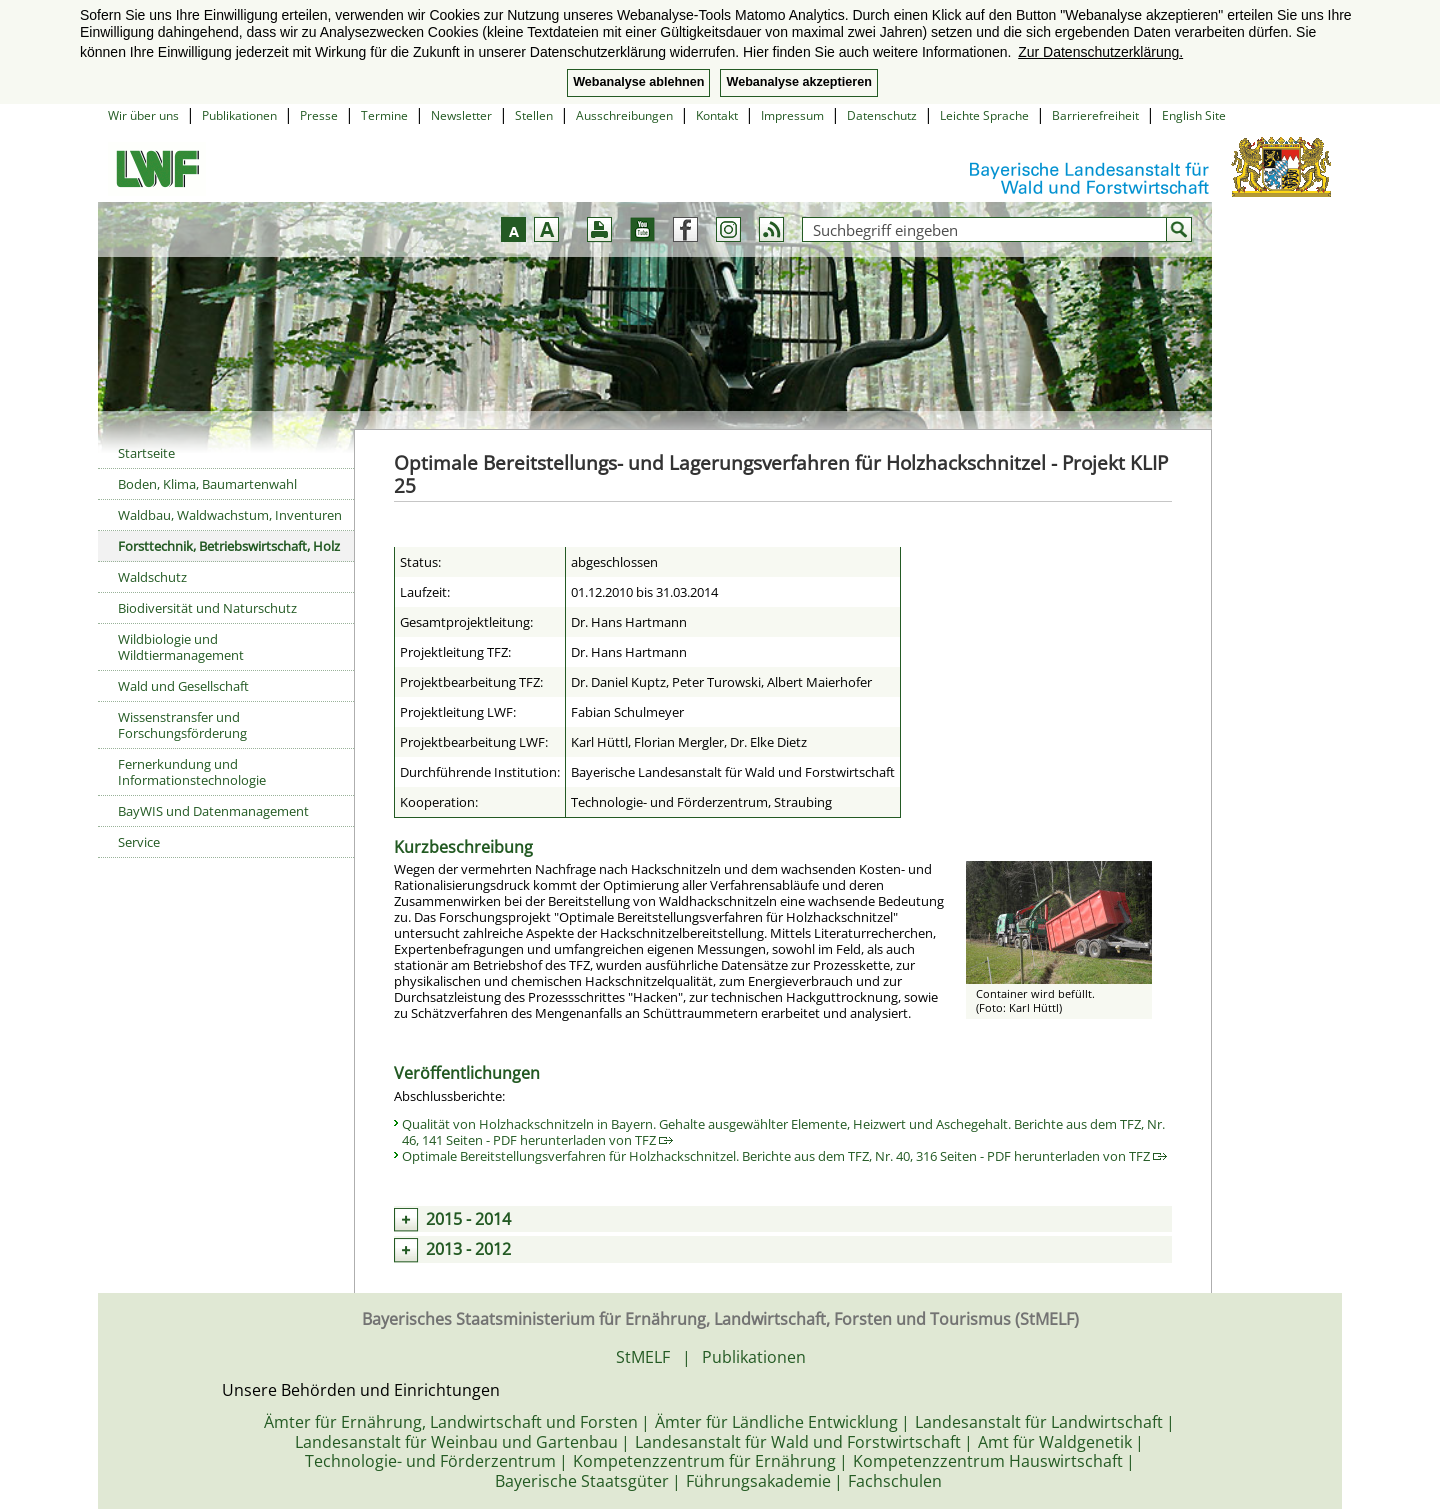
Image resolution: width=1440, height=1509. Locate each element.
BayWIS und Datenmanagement (213, 811)
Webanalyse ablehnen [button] (638, 82)
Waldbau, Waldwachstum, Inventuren (230, 515)
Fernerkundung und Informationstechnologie (192, 772)
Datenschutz (882, 115)
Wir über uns (143, 115)
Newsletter (461, 115)
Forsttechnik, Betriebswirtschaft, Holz (229, 546)
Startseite (146, 453)
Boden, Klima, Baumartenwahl (207, 484)
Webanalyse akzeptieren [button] (798, 82)
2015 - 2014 (468, 1219)
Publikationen (239, 115)
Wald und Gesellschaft (183, 686)
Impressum (792, 115)
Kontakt (717, 115)
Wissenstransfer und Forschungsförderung (182, 725)
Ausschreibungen (624, 115)
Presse (319, 115)
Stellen (534, 115)
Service (139, 842)
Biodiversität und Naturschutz (207, 608)
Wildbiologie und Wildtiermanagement (181, 647)
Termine (384, 115)
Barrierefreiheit (1095, 115)
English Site (1194, 115)
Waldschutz (152, 577)
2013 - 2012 (468, 1249)
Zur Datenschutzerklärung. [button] (1100, 52)
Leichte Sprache (984, 115)
